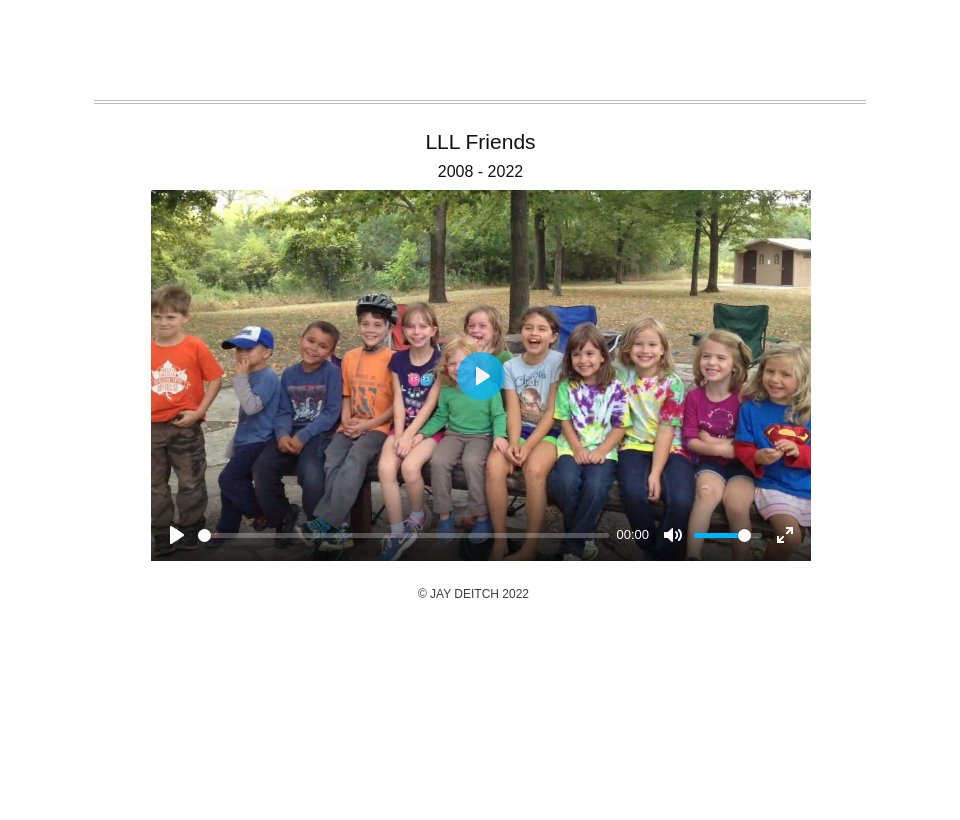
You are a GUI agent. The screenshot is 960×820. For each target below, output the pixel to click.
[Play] (177, 535)
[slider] (403, 535)
